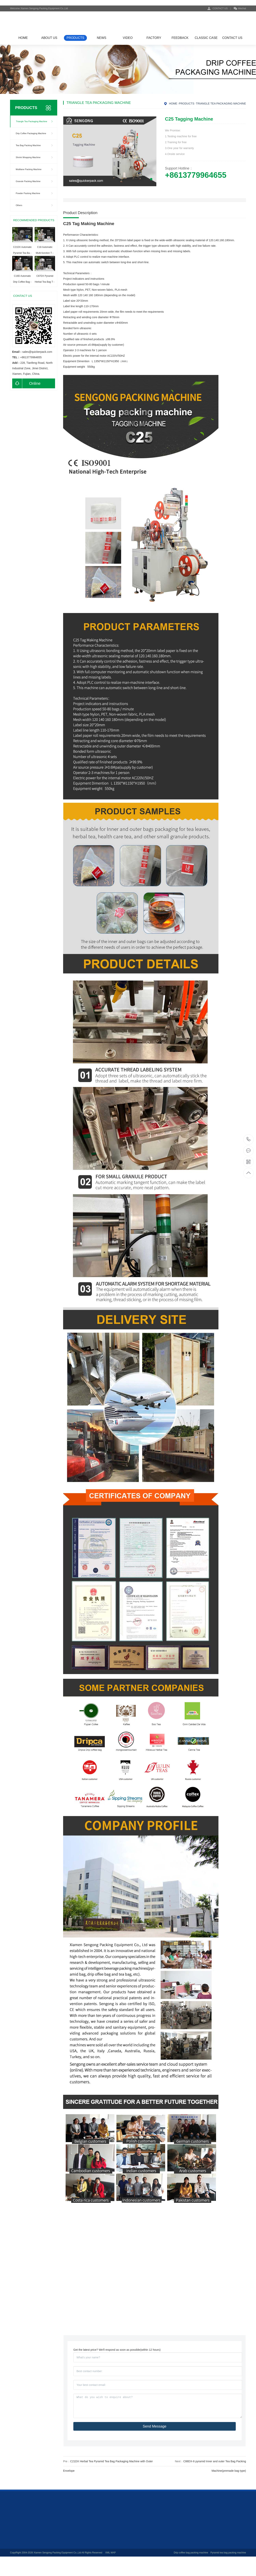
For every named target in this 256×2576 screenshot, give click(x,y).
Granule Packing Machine (28, 181)
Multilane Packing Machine (28, 169)
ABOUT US (49, 37)
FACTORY (153, 37)
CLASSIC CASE (206, 37)
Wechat (240, 8)
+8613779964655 (248, 1139)
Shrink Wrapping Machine (28, 157)
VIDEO (128, 37)
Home (173, 103)
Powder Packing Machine (28, 193)
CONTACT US (220, 8)
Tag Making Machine (93, 223)
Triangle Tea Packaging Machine (31, 121)
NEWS (101, 37)
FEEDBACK (179, 37)
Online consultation (26, 383)
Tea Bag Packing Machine (28, 145)
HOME (23, 37)
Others (19, 205)
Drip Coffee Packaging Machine (31, 133)
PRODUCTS (75, 37)
